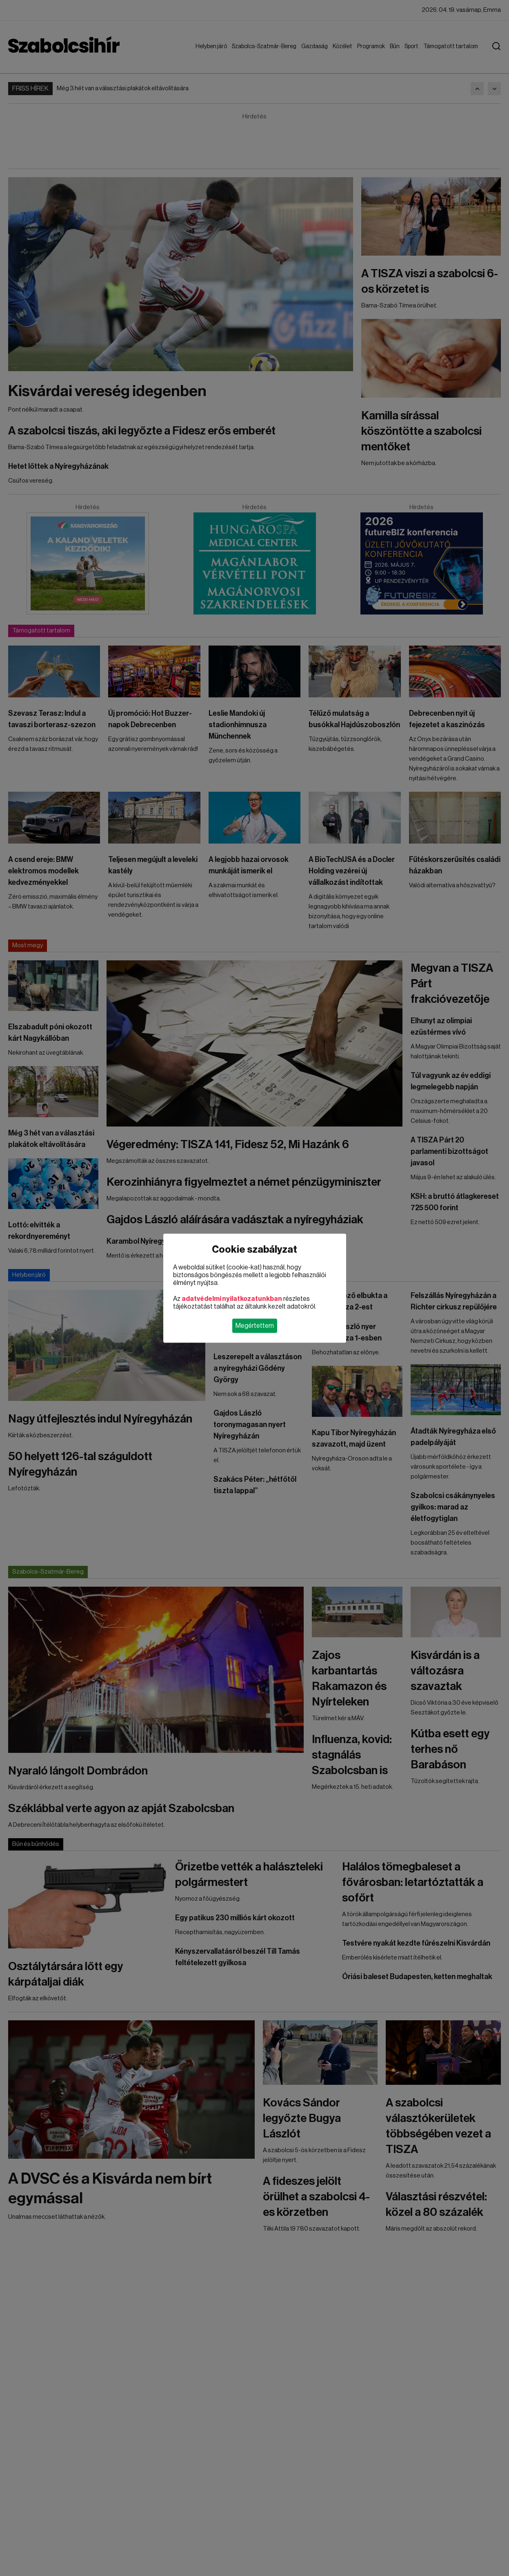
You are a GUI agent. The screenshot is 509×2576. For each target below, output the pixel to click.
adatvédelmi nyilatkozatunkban (232, 1298)
